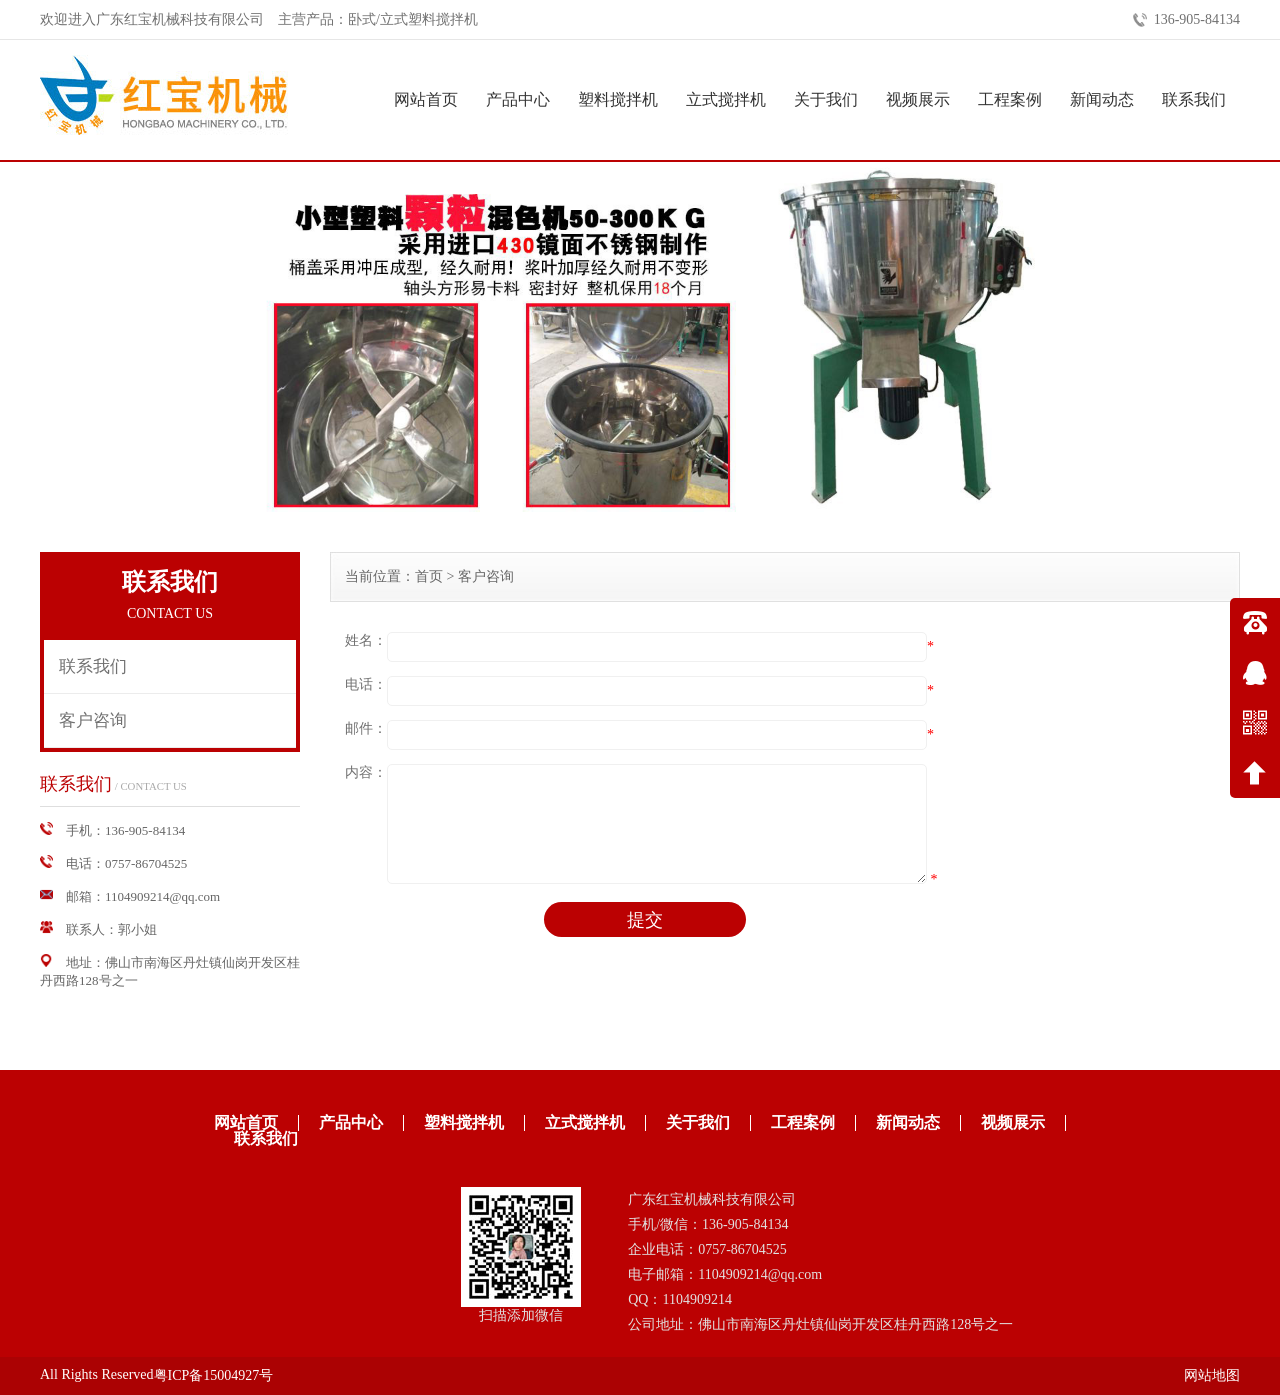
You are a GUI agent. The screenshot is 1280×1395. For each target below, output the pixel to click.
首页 (429, 576)
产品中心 (518, 99)
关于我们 (826, 99)
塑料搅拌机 (618, 99)
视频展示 (918, 99)
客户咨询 (93, 720)
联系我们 (1194, 99)
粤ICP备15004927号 (214, 1375)
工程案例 (1010, 99)
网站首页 (426, 99)
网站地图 (1212, 1375)
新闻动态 (1102, 99)
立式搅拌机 (726, 99)
